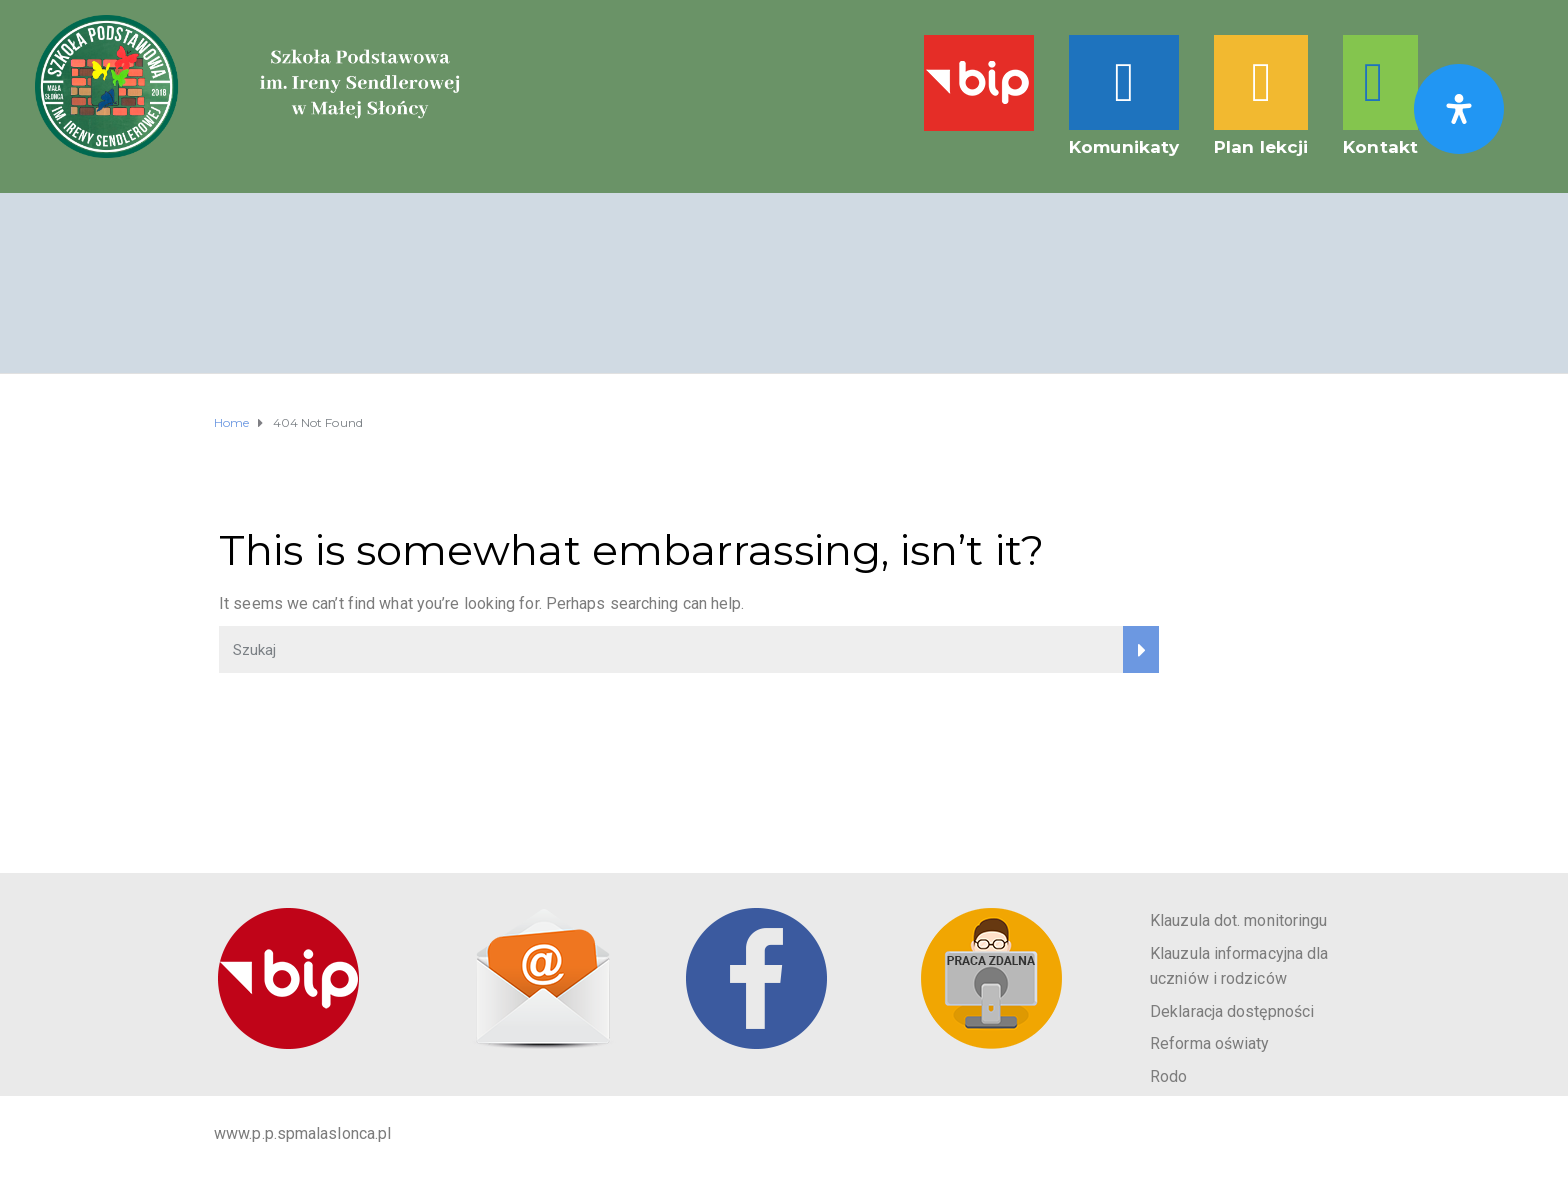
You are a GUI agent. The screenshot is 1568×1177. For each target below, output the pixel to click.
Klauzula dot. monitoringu (1239, 920)
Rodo (1168, 1076)
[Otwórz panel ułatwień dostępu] (1459, 109)
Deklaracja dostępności (1232, 1011)
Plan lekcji (1261, 147)
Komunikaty (1124, 147)
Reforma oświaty (1210, 1043)
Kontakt (1380, 147)
